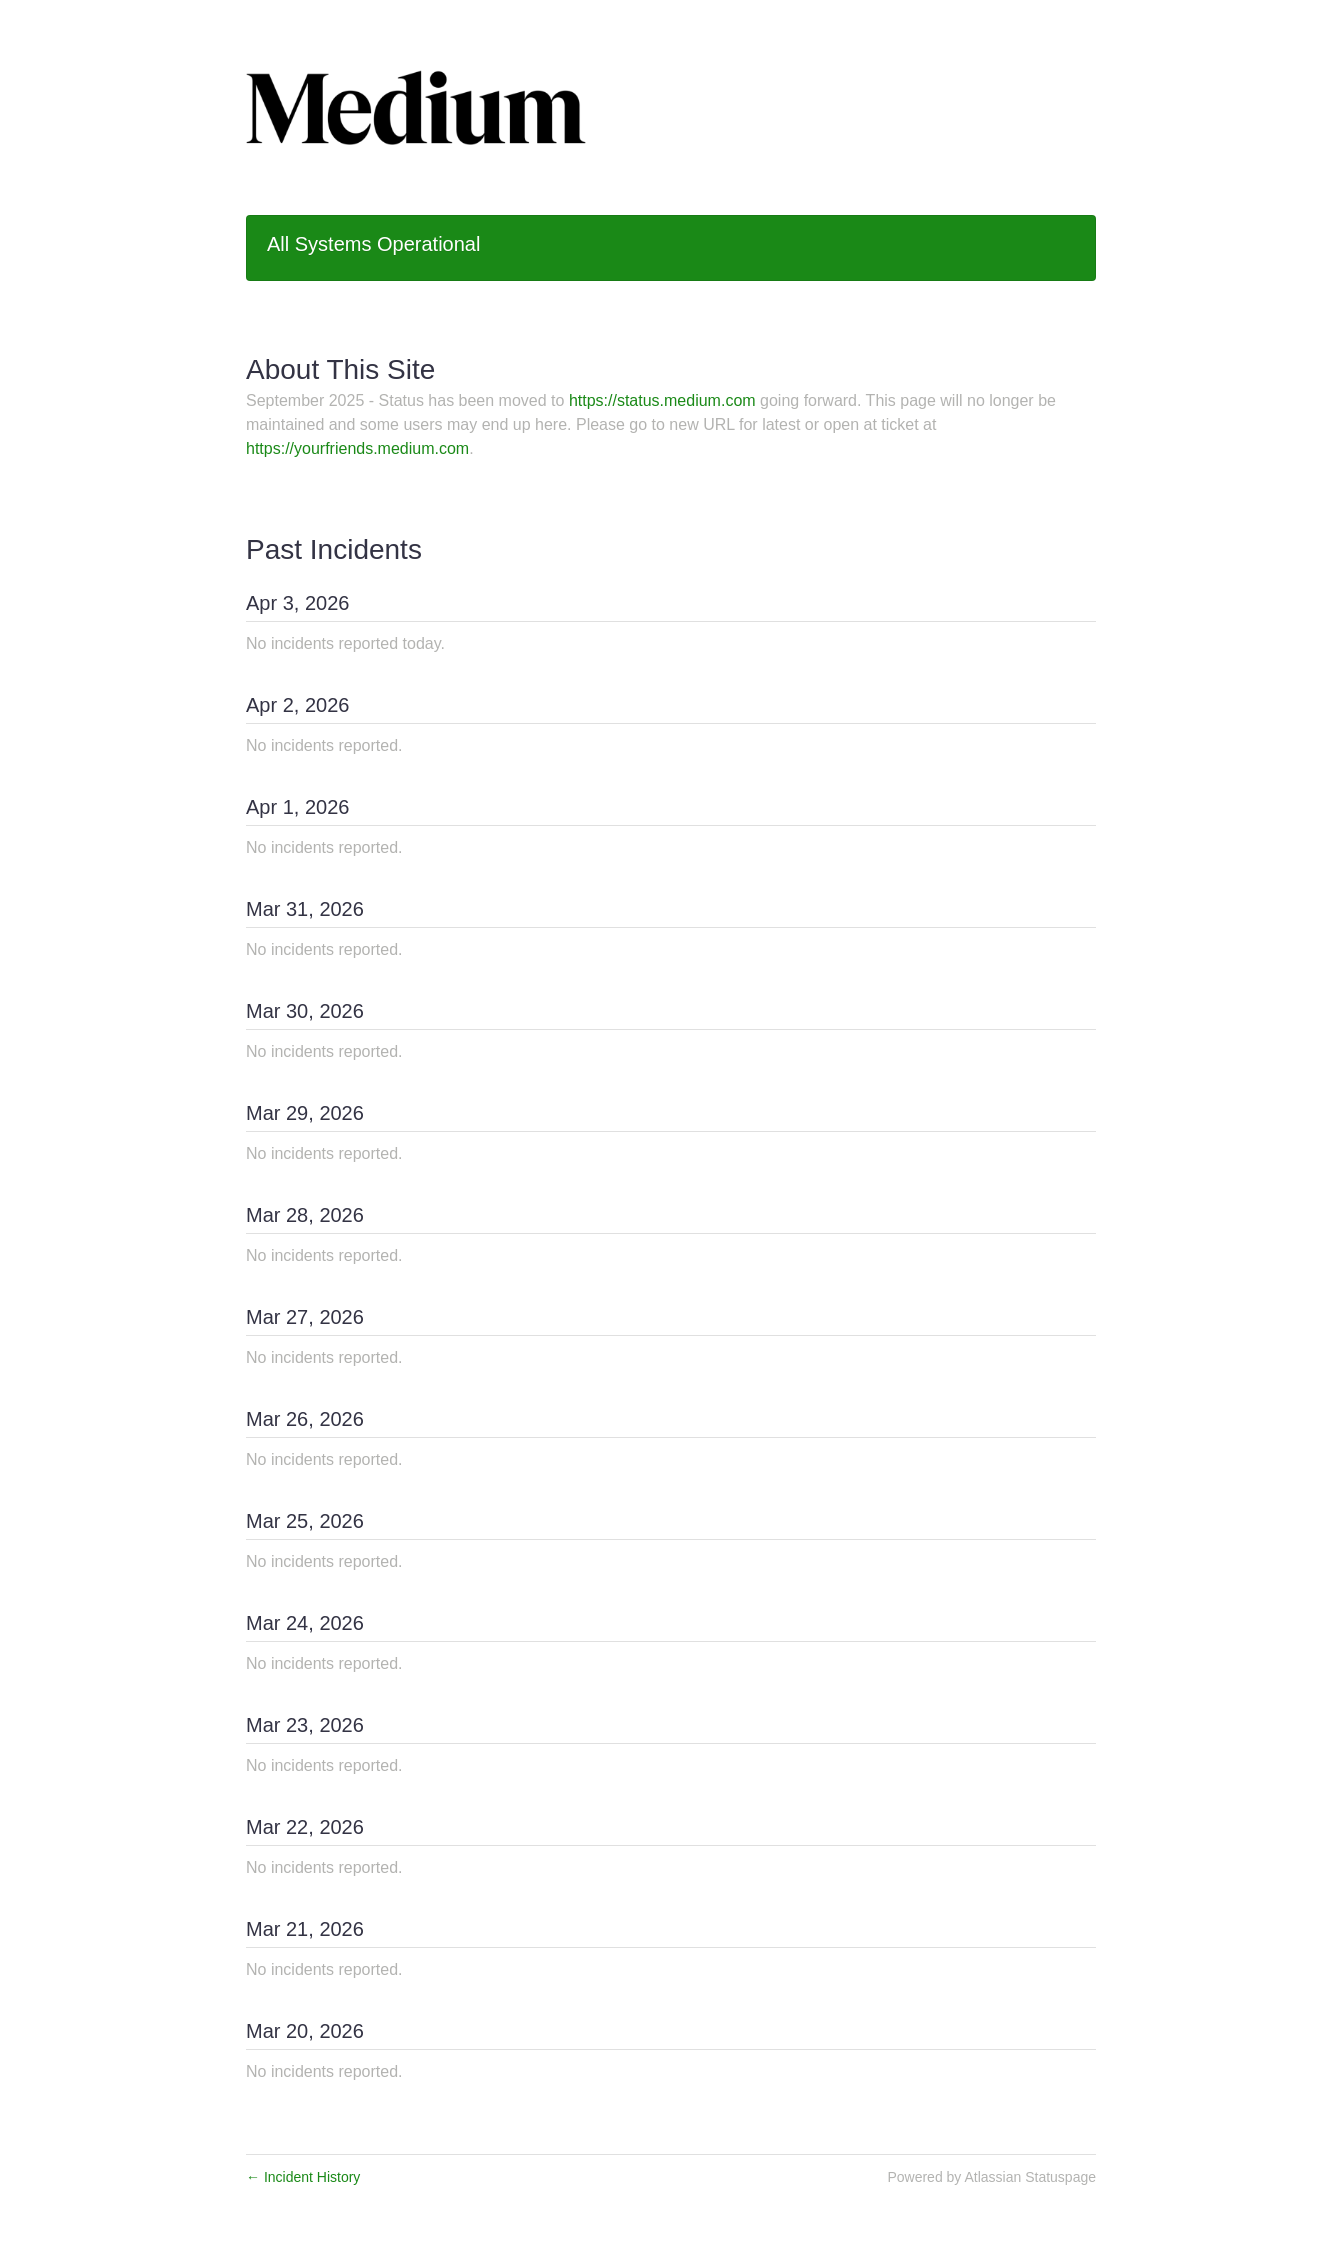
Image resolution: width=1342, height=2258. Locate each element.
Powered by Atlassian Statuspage (991, 2177)
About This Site (340, 369)
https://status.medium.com (662, 400)
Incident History (303, 2177)
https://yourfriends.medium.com (357, 448)
